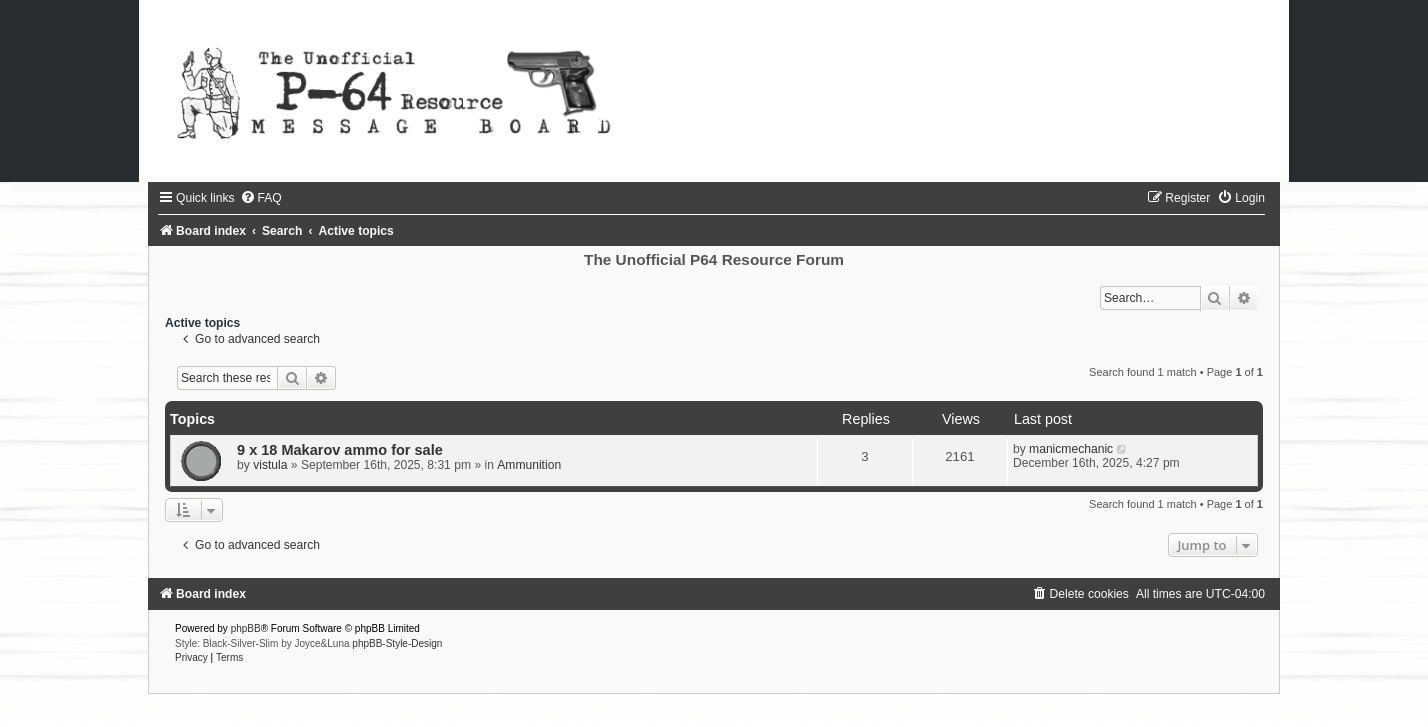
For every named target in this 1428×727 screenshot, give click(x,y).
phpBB (246, 628)
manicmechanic (1071, 449)
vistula (270, 465)
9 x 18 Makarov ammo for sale (340, 450)
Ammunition (529, 465)
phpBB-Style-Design (397, 643)
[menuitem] (261, 198)
